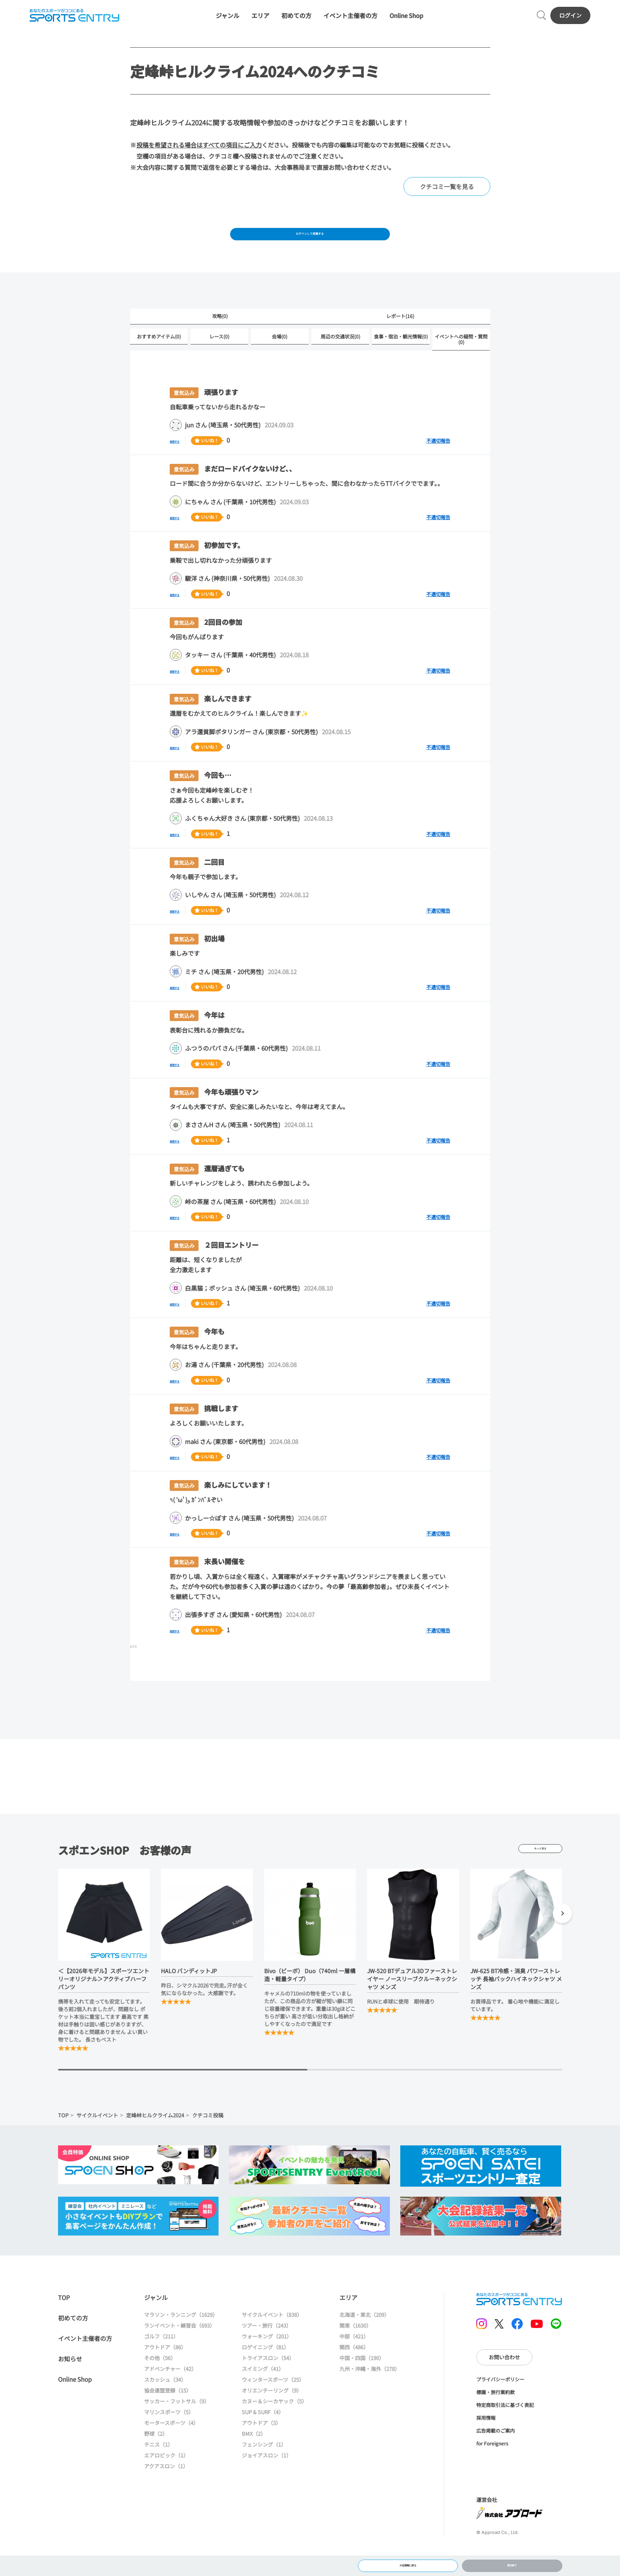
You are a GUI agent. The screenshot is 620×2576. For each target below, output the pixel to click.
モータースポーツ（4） (171, 2446)
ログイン (575, 20)
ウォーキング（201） (267, 2360)
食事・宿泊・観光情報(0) (401, 359)
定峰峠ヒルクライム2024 (155, 2139)
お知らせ (70, 2382)
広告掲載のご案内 (495, 2454)
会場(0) (279, 359)
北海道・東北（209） (364, 2338)
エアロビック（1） (166, 2479)
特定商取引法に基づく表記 (505, 2428)
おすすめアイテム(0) (159, 359)
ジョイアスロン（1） (266, 2479)
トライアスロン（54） (268, 2381)
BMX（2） (254, 2457)
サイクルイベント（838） (272, 2338)
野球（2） (156, 2457)
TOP (63, 2139)
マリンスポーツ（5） (169, 2435)
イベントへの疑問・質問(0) (461, 362)
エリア (261, 21)
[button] (562, 1938)
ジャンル (228, 21)
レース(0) (219, 359)
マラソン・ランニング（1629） (181, 2338)
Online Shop (406, 21)
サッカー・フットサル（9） (176, 2425)
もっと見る (540, 1872)
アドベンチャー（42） (170, 2392)
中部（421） (354, 2360)
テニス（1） (158, 2468)
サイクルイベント (97, 2139)
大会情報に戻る (408, 2562)
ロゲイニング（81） (265, 2371)
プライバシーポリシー (500, 2402)
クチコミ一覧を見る (447, 198)
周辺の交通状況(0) (340, 359)
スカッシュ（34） (165, 2403)
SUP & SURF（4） (263, 2435)
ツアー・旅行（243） (266, 2349)
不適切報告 (438, 464)
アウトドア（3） (261, 2446)
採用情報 (486, 2441)
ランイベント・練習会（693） (179, 2349)
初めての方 (297, 21)
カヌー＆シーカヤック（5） (274, 2425)
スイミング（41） (263, 2392)
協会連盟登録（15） (167, 2414)
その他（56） (160, 2381)
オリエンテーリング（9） (272, 2414)
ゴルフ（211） (161, 2360)
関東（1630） (355, 2349)
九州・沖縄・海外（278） (369, 2392)
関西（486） (354, 2371)
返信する (182, 463)
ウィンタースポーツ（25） (273, 2403)
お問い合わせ (504, 2381)
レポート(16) (400, 337)
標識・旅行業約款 (495, 2415)
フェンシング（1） (264, 2468)
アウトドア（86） (165, 2371)
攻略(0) (220, 337)
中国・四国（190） (361, 2381)
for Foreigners (492, 2466)
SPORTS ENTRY (69, 20)
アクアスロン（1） (166, 2489)
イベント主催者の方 (351, 21)
